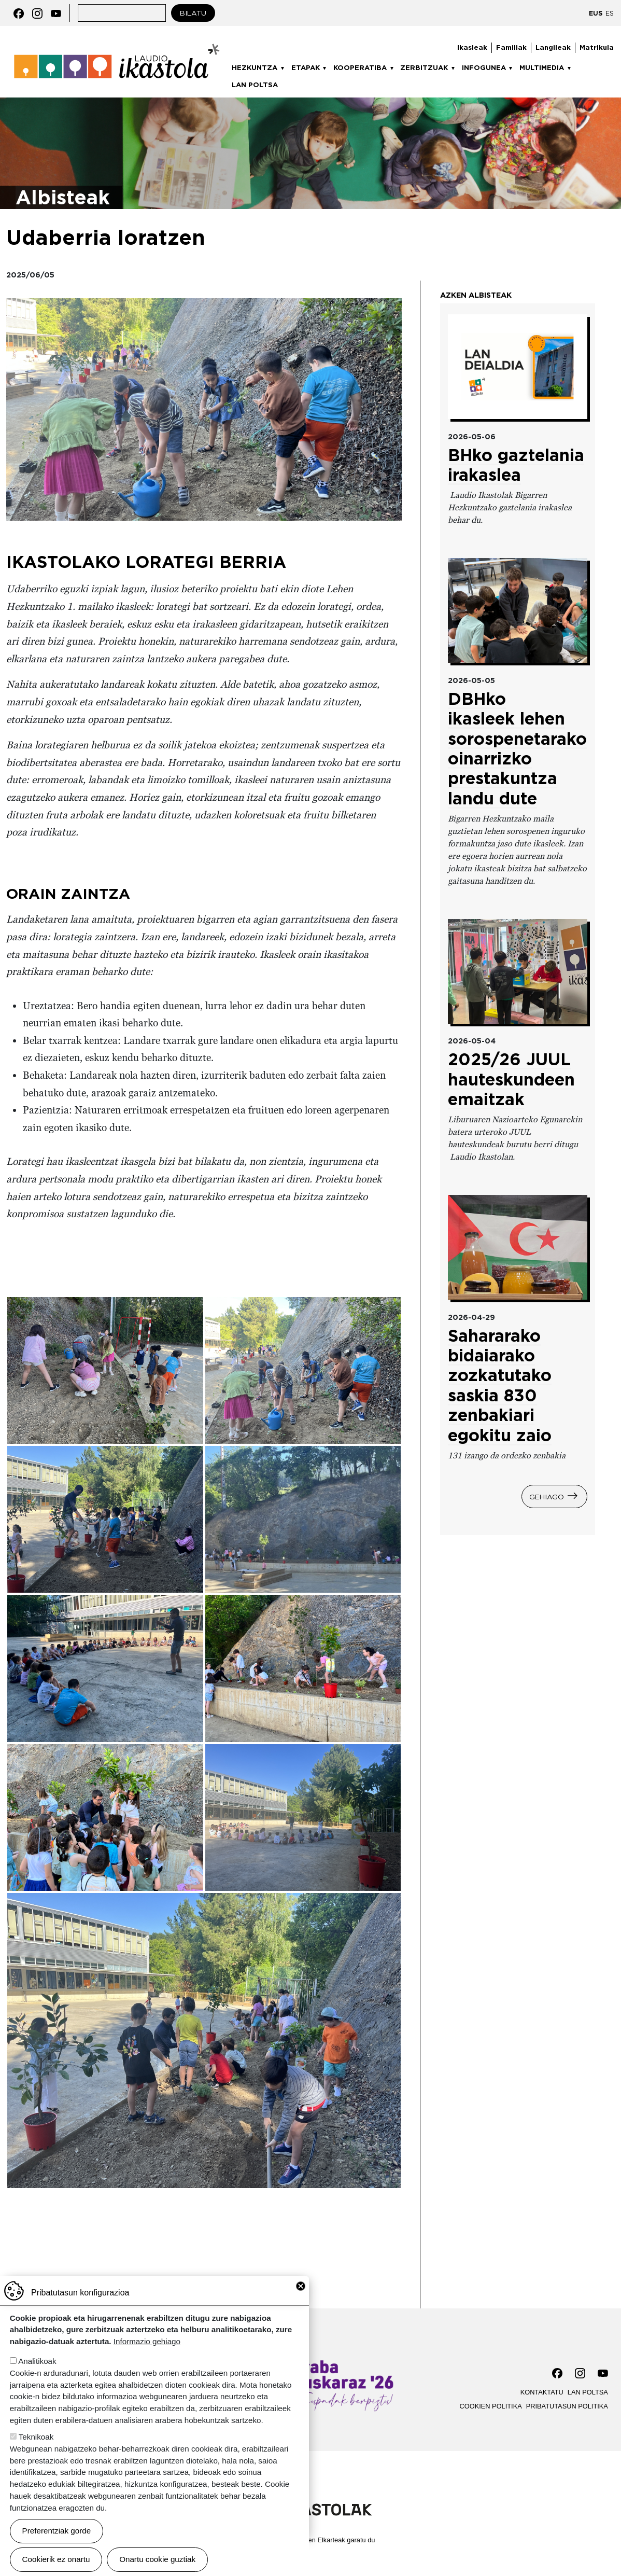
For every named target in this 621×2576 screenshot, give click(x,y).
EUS (595, 13)
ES (609, 13)
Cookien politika (491, 2406)
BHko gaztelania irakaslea (516, 465)
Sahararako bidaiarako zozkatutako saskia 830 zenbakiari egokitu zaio (500, 1385)
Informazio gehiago (147, 2341)
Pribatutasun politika (567, 2406)
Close (300, 2286)
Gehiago (546, 1496)
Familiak (511, 47)
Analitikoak (37, 2361)
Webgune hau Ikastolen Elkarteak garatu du (310, 2540)
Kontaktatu (541, 2392)
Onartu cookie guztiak (157, 2559)
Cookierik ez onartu (56, 2559)
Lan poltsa (255, 84)
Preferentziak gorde (56, 2530)
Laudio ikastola (117, 46)
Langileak (553, 47)
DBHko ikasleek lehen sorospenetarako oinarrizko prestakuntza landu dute (517, 749)
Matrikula (597, 47)
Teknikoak (36, 2436)
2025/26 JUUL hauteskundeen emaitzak (511, 1079)
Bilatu (193, 13)
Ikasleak (472, 47)
